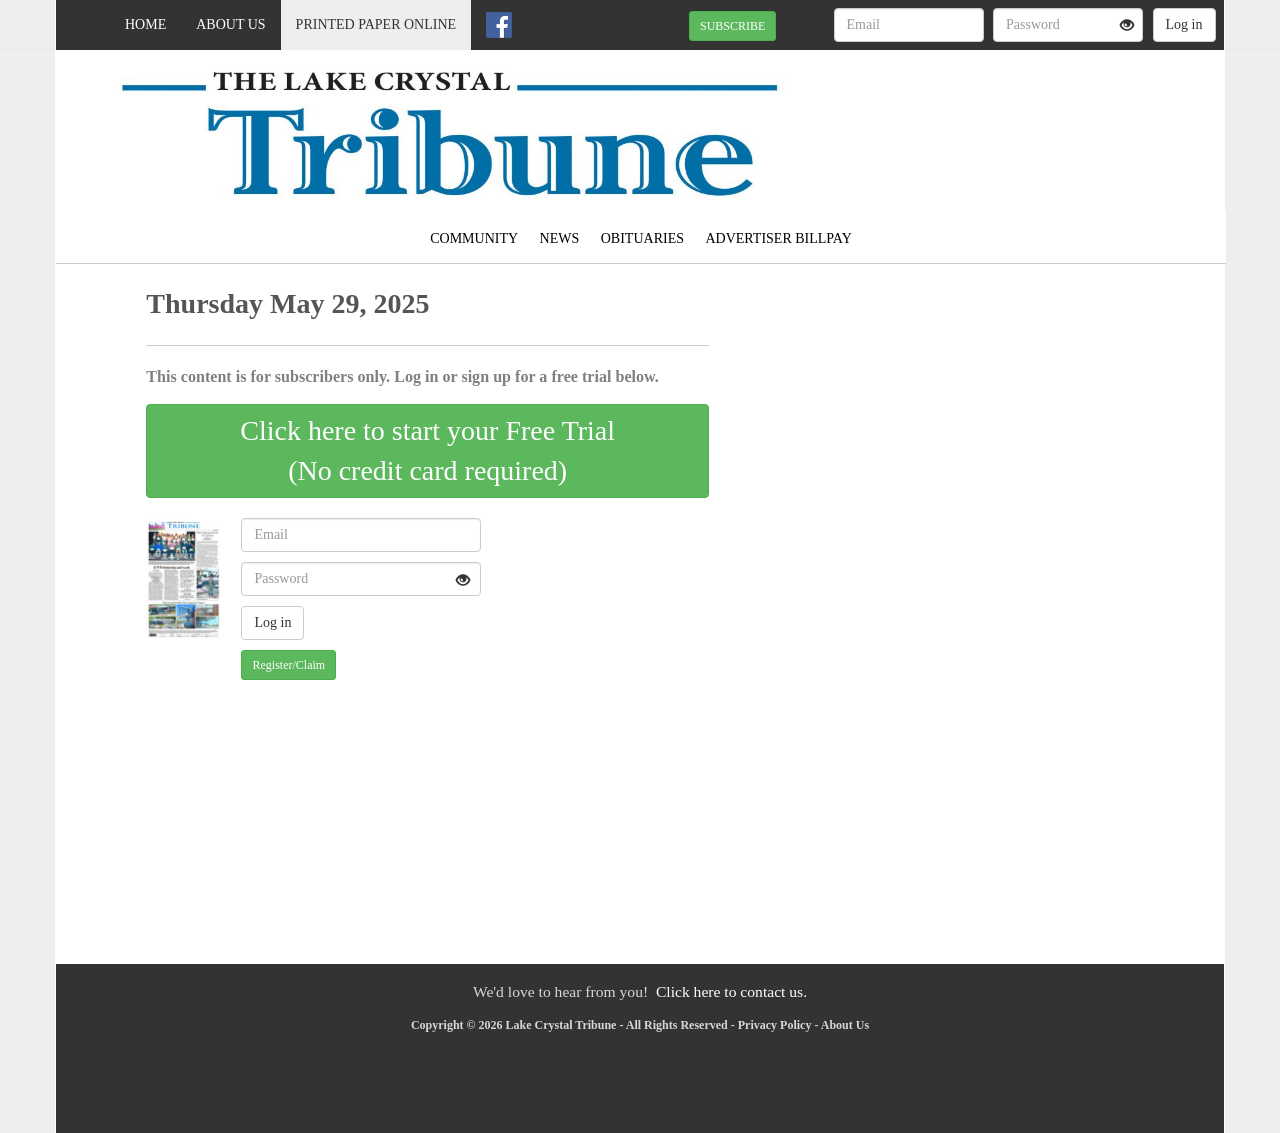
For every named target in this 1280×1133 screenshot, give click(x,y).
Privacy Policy (775, 1025)
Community (474, 238)
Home (145, 24)
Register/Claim (288, 665)
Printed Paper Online (376, 24)
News (560, 238)
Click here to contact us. (731, 991)
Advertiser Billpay (778, 238)
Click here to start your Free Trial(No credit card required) (427, 450)
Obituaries (642, 238)
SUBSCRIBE (732, 26)
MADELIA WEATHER (1041, 120)
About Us (230, 24)
